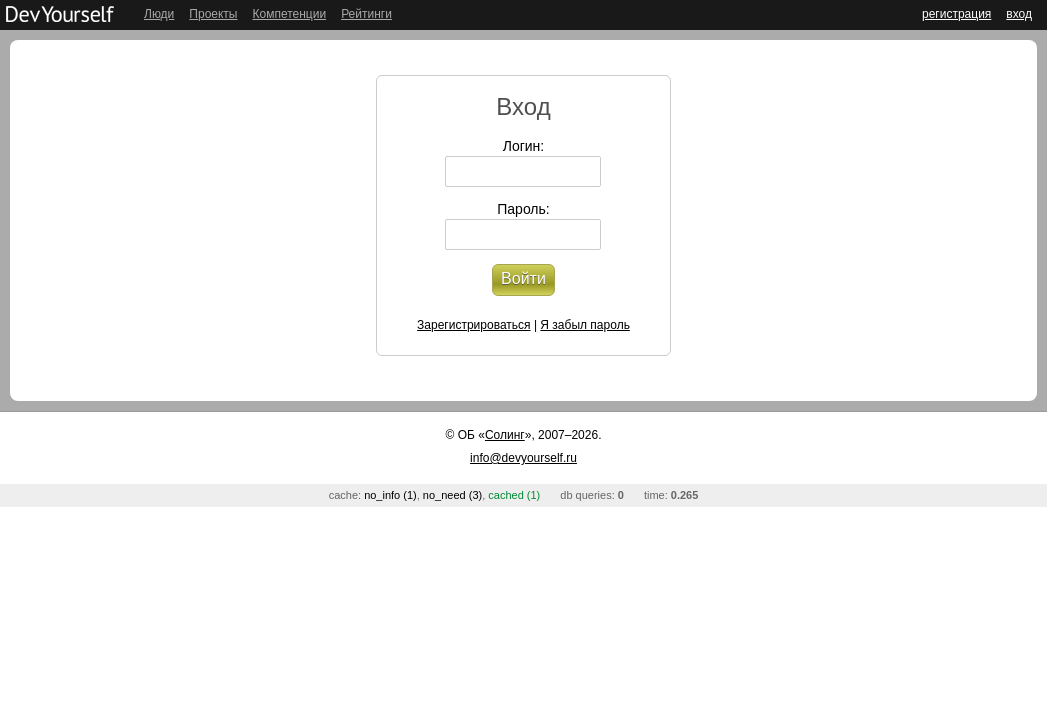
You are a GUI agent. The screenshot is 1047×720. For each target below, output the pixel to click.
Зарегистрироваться (473, 325)
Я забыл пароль (585, 325)
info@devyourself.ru (523, 458)
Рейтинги (366, 14)
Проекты (213, 14)
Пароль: (523, 209)
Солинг (505, 435)
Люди (159, 14)
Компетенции (289, 14)
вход (1019, 14)
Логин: (524, 146)
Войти (523, 278)
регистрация (956, 14)
